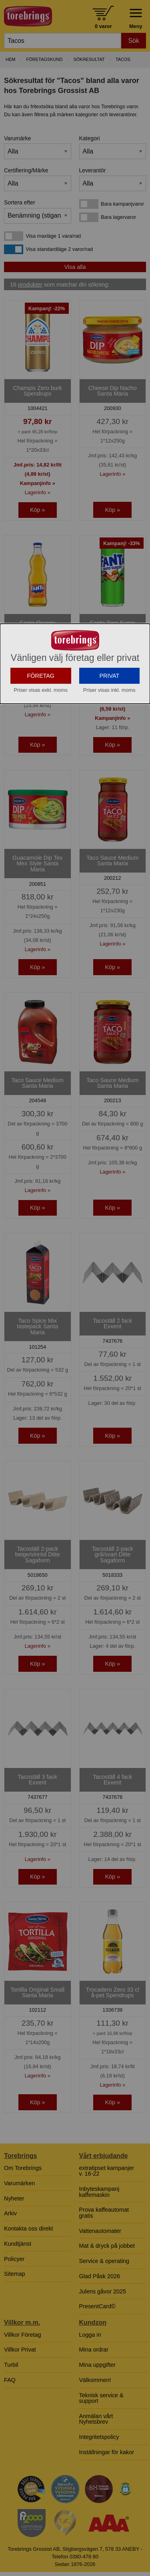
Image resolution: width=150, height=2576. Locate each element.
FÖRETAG (41, 750)
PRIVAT (109, 750)
